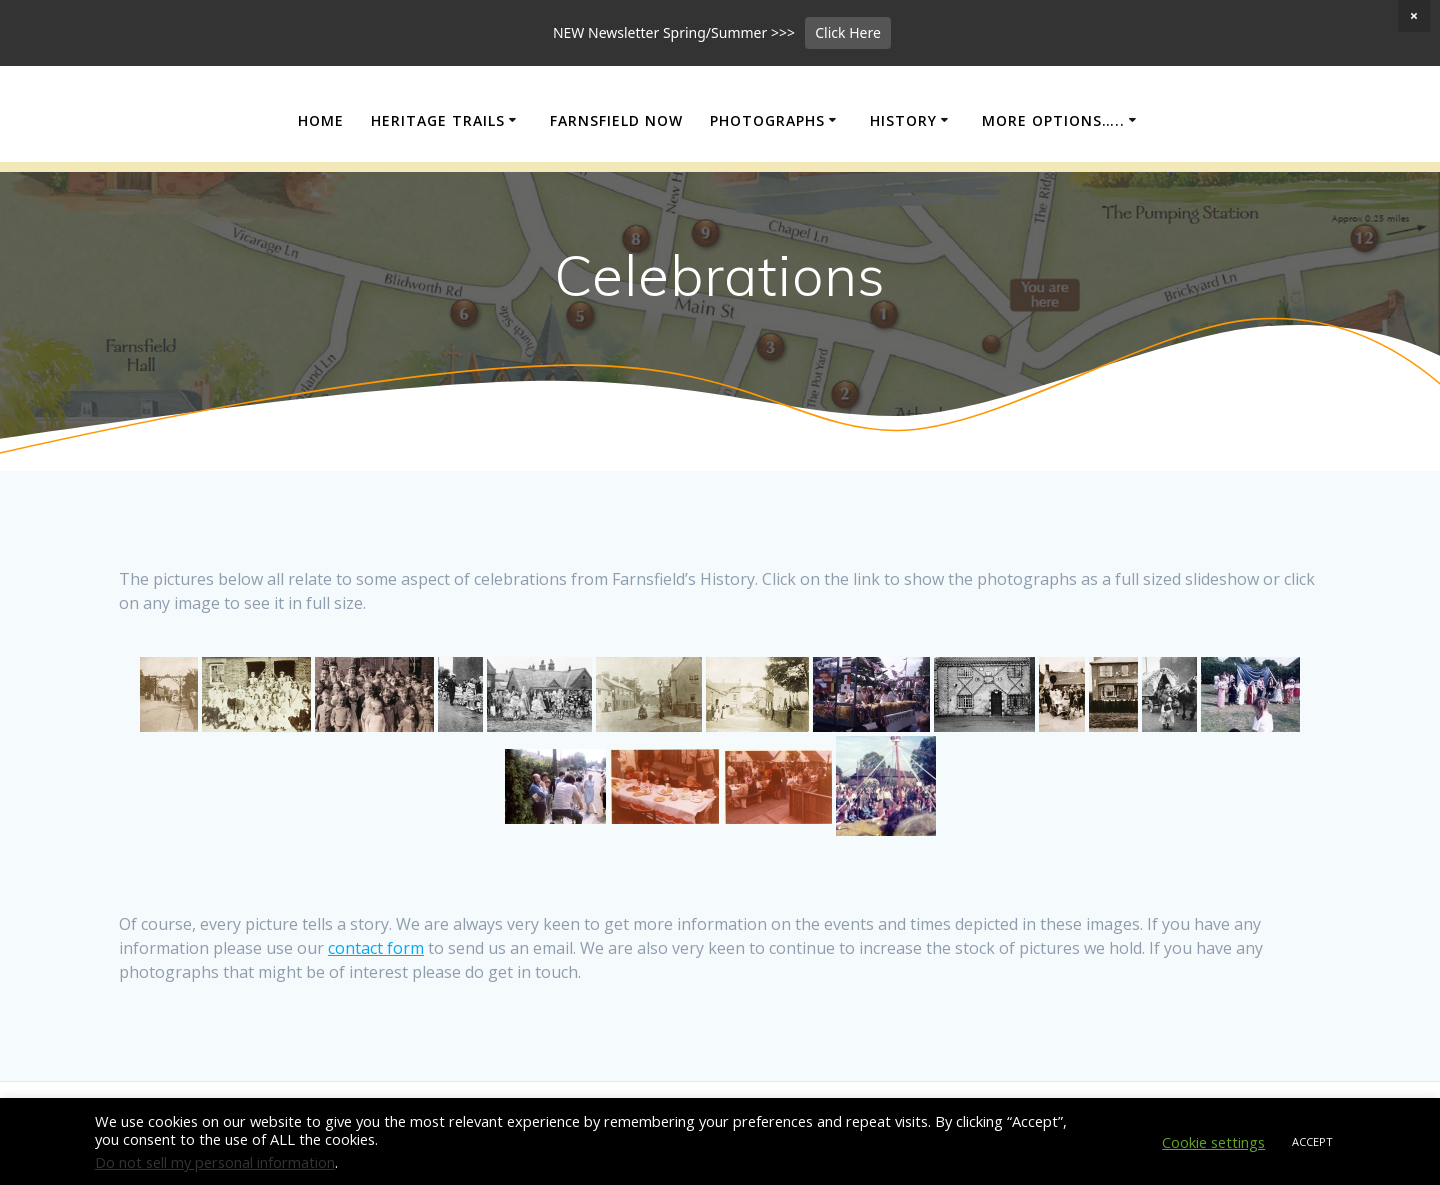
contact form (376, 1014)
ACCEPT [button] (1312, 1141)
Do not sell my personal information (215, 1162)
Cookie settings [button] (1213, 1142)
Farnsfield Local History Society (720, 122)
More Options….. (1053, 185)
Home (321, 185)
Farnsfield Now (616, 185)
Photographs (767, 185)
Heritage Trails (438, 185)
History (903, 185)
